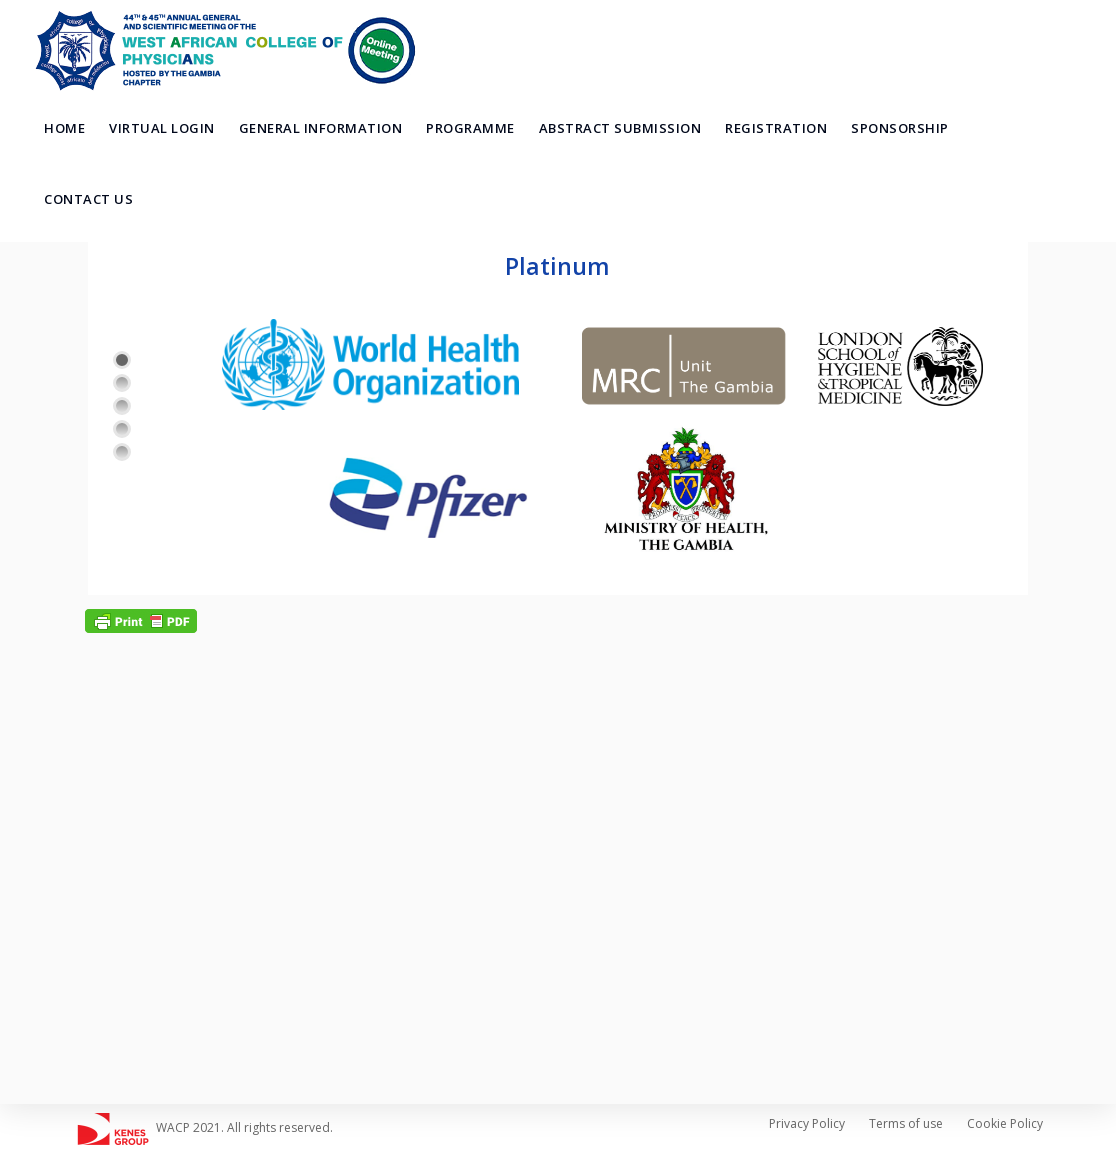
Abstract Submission (620, 128)
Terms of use (906, 1123)
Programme (470, 128)
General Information (321, 128)
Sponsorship (900, 128)
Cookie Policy (1005, 1123)
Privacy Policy (807, 1123)
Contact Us (88, 199)
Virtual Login (162, 128)
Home (64, 128)
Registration (776, 128)
